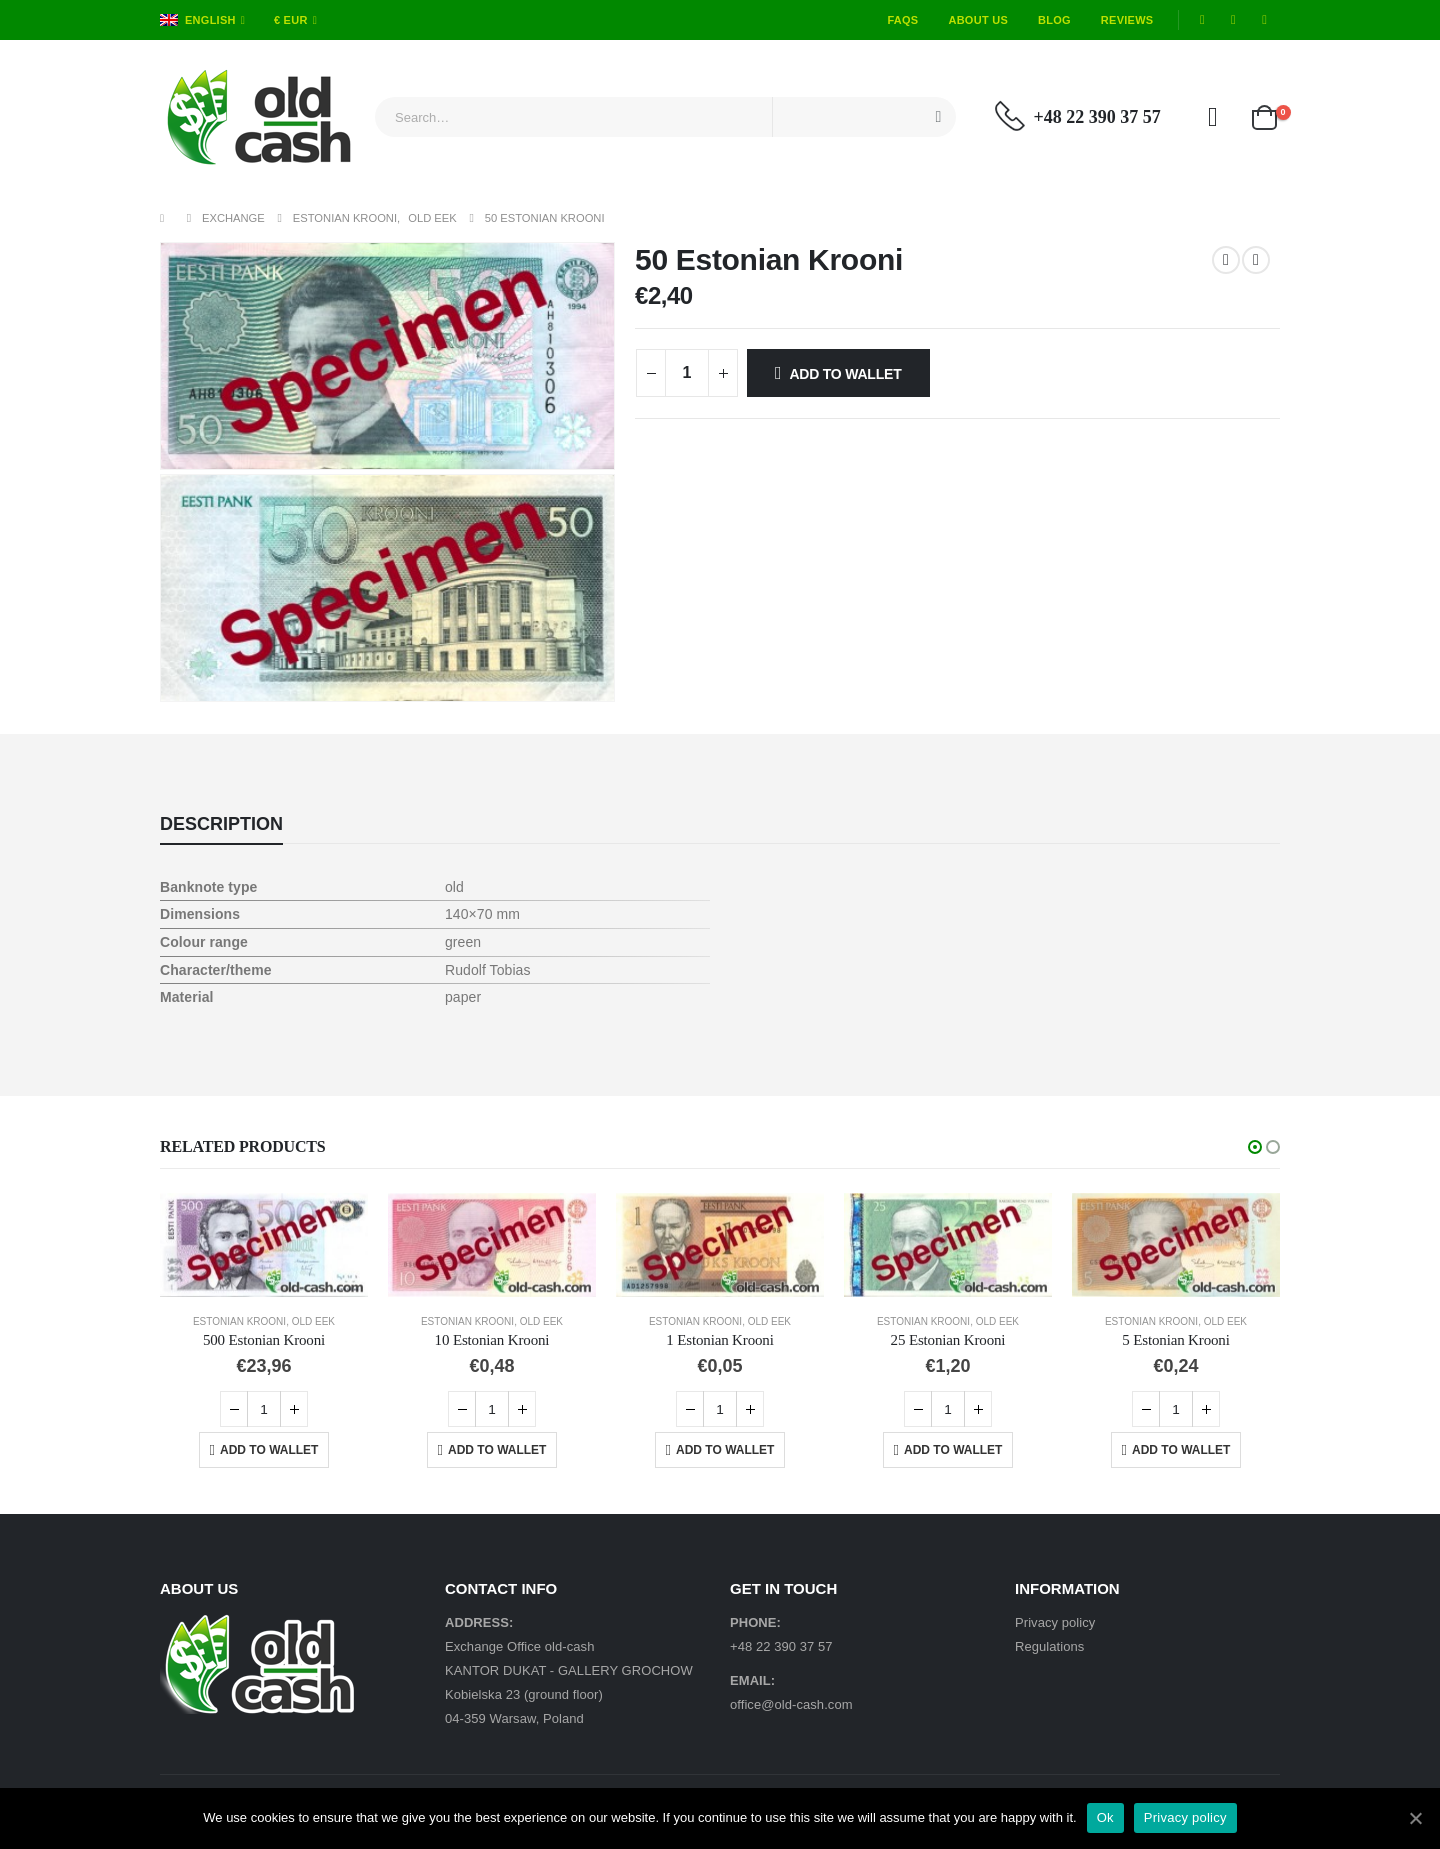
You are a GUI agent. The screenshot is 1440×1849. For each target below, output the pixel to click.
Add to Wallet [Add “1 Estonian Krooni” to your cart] (725, 1450)
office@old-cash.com (791, 1704)
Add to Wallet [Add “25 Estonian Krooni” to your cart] (953, 1450)
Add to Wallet (845, 374)
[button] (1255, 1147)
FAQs (902, 20)
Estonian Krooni (239, 1321)
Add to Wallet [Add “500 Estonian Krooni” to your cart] (269, 1450)
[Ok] (1415, 1818)
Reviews (1127, 20)
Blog (1054, 20)
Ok (1105, 1817)
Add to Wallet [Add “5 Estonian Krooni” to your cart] (1181, 1450)
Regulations (1049, 1646)
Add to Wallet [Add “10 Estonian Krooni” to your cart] (497, 1450)
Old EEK (313, 1321)
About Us (978, 20)
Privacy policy (1055, 1622)
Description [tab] (221, 824)
